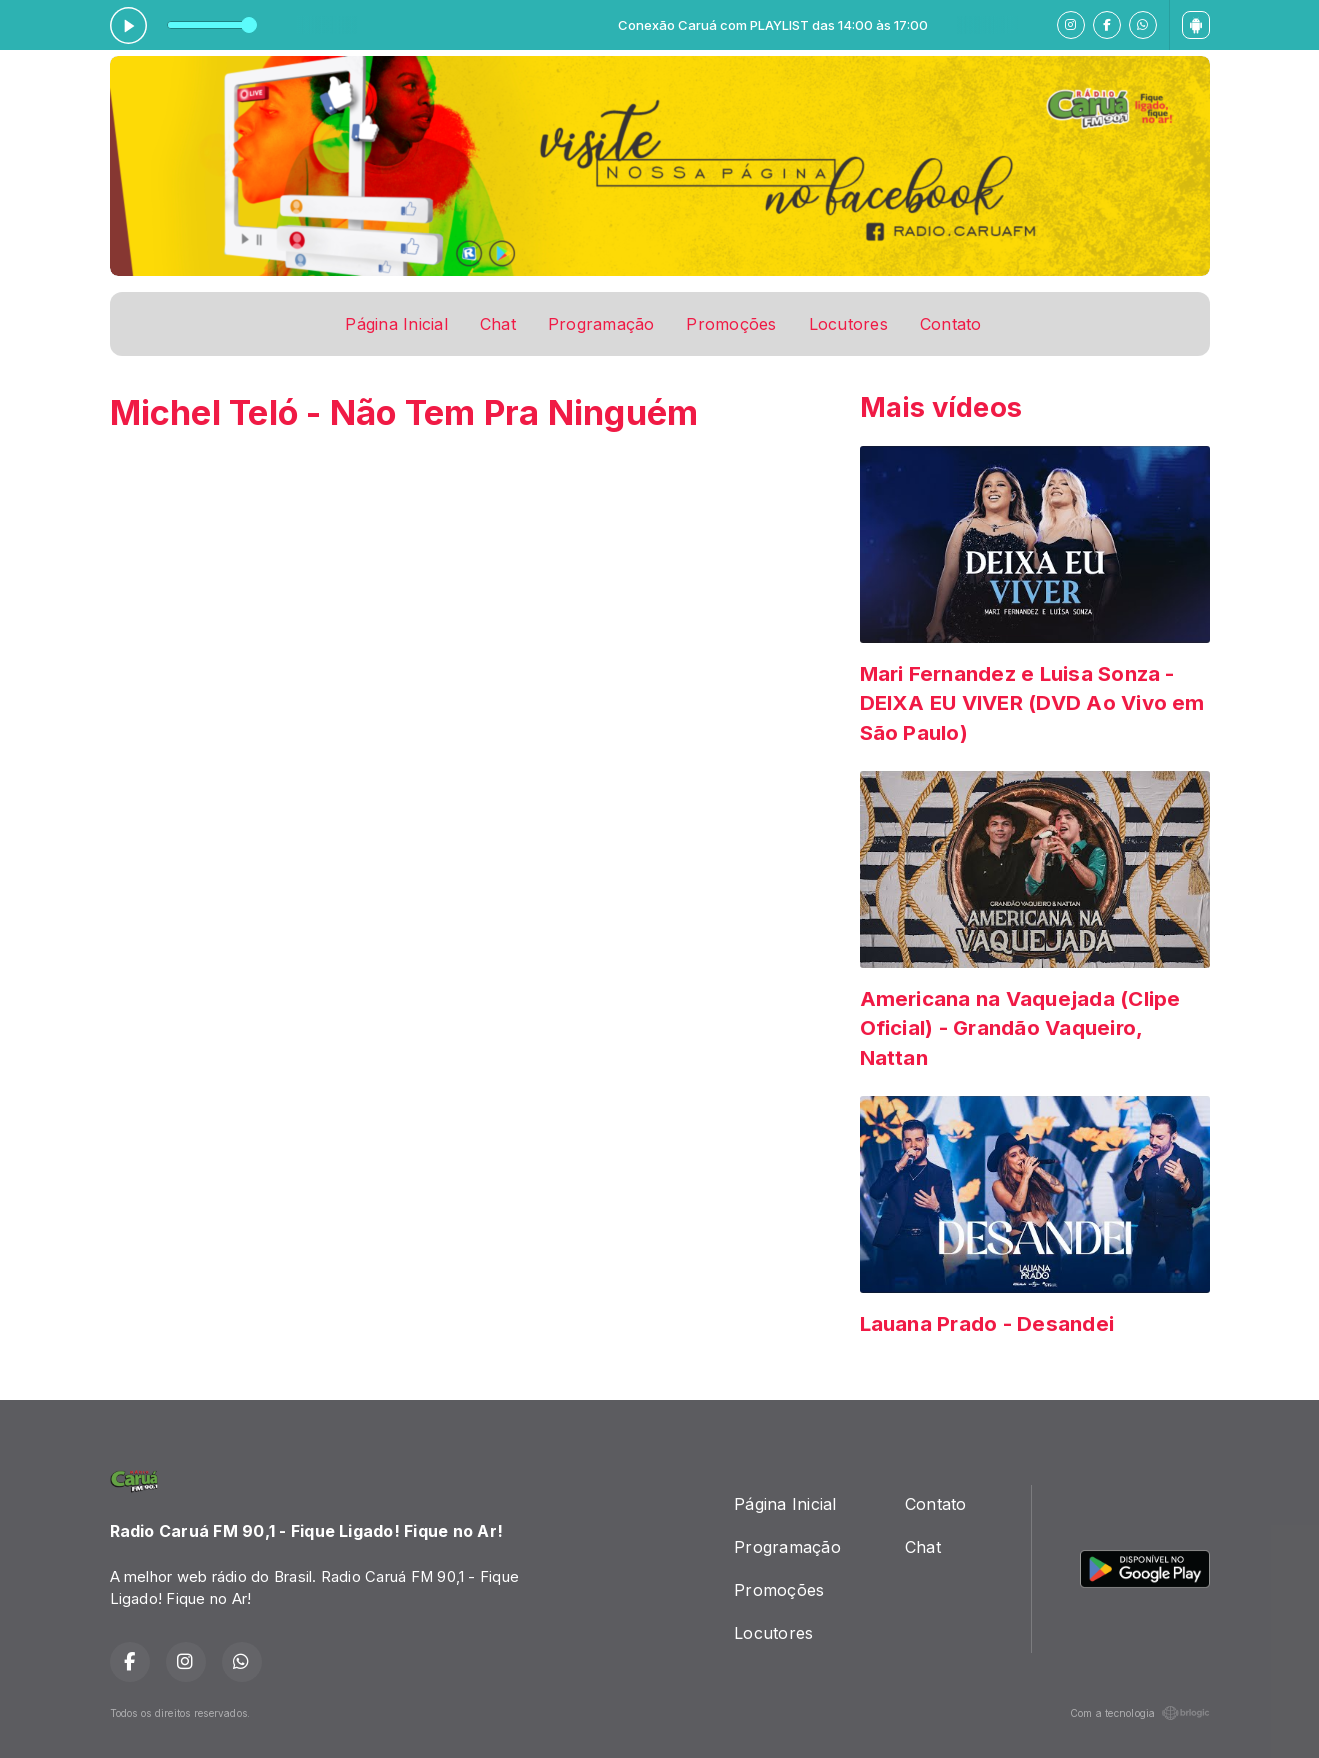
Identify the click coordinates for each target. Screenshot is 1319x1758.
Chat (498, 324)
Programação (601, 324)
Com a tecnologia (1140, 1713)
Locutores (848, 324)
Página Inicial (396, 324)
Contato (951, 324)
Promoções (731, 324)
